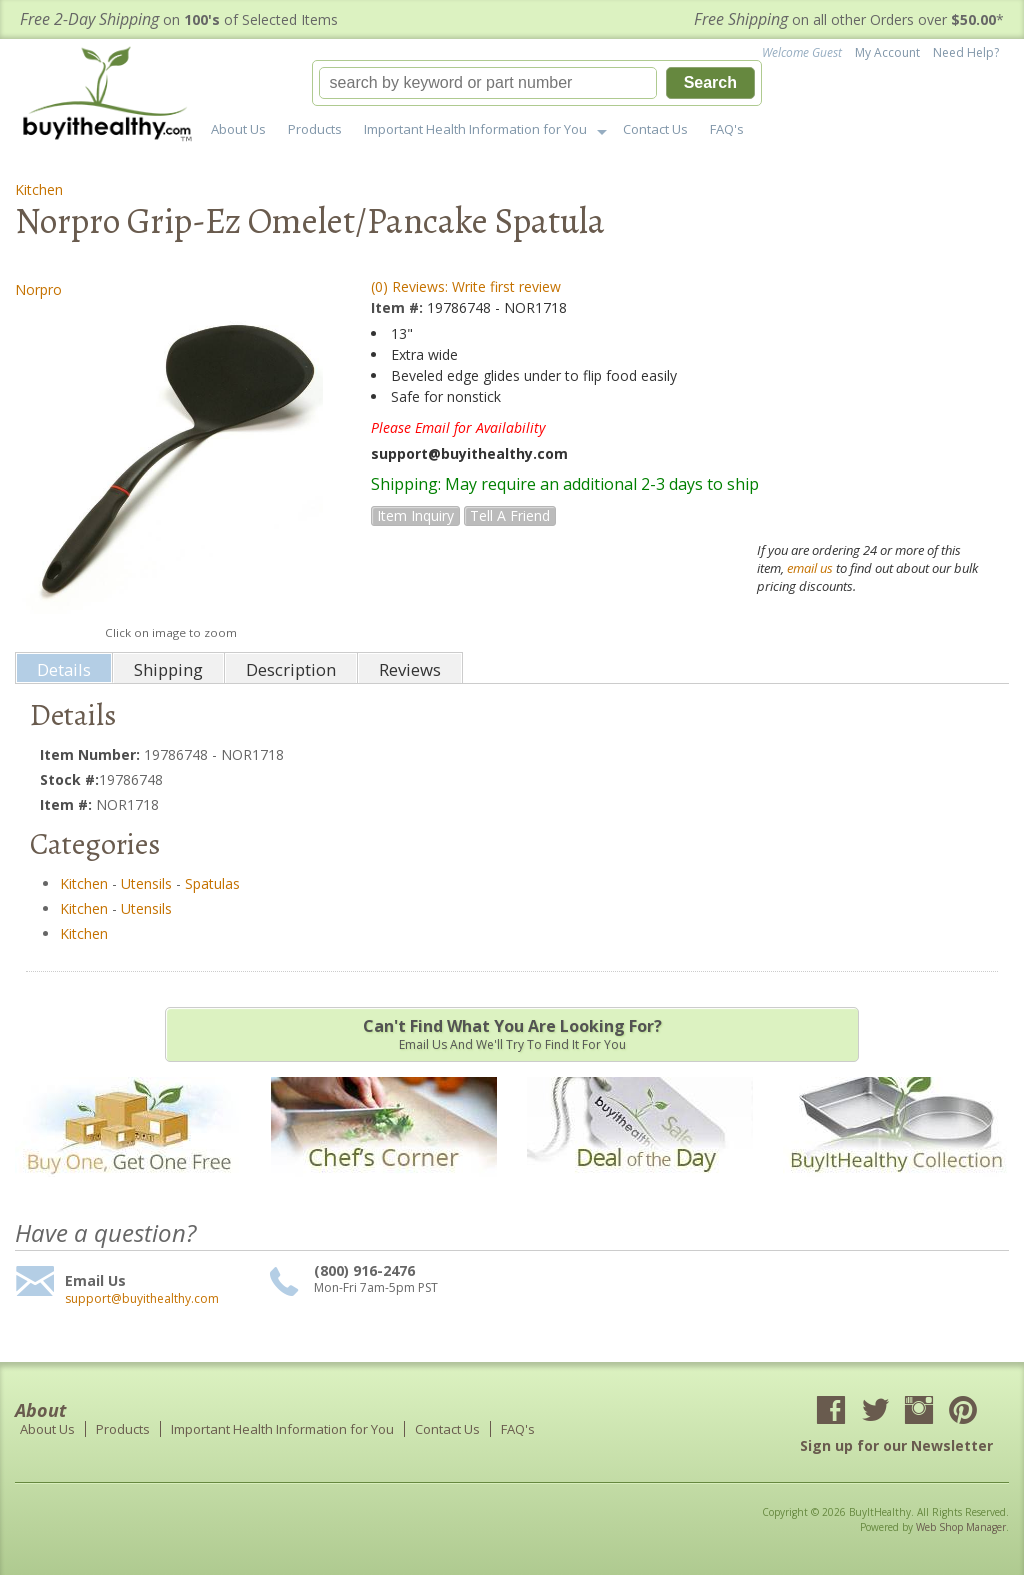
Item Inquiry (415, 515)
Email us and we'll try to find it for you (512, 1034)
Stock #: (69, 779)
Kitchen (39, 189)
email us (810, 568)
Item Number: (92, 754)
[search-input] (488, 83)
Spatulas (212, 883)
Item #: (399, 307)
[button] (537, 83)
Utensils (146, 883)
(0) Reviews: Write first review (466, 286)
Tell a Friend (510, 515)
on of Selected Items (179, 19)
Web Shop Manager (961, 1527)
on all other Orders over (849, 19)
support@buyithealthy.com (142, 1299)
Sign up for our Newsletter (896, 1445)
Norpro (38, 289)
